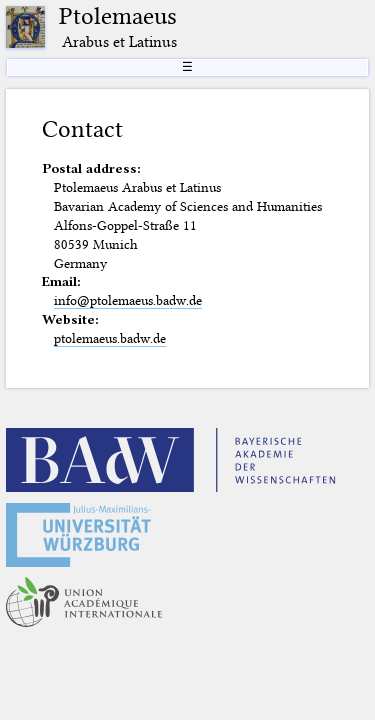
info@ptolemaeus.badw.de (128, 300)
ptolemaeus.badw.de (110, 338)
